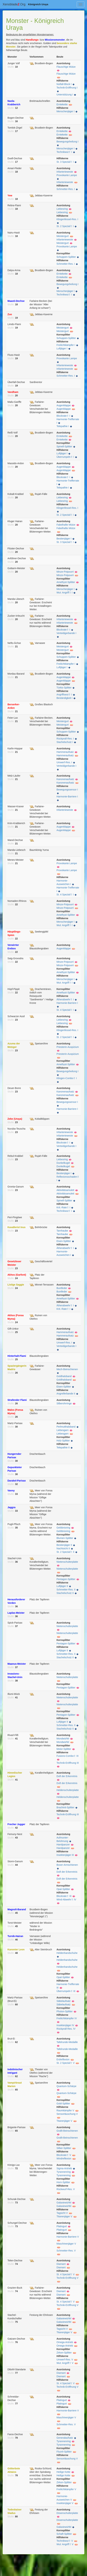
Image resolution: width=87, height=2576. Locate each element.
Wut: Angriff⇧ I (66, 592)
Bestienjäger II (66, 1545)
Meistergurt (65, 236)
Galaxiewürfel (66, 2202)
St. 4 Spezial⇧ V (68, 2274)
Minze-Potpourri (67, 571)
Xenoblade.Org (14, 4)
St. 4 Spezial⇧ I (67, 894)
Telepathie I (64, 426)
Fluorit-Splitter (67, 2451)
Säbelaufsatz (66, 2001)
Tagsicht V (65, 2213)
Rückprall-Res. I (67, 738)
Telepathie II (65, 1447)
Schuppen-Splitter (68, 257)
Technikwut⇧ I (66, 152)
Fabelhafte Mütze (68, 524)
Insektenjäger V (67, 2503)
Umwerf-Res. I (66, 762)
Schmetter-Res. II (68, 1589)
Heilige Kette (65, 2472)
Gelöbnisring (65, 1527)
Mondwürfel (65, 1738)
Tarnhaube (64, 1230)
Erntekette (65, 104)
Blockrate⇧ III (66, 1896)
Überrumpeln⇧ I (67, 456)
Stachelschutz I (66, 742)
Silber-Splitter (66, 2148)
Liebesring (64, 208)
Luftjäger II (64, 1586)
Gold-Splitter (66, 2103)
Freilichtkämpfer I (68, 345)
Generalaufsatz (66, 2437)
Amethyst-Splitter (68, 582)
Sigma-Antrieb (66, 2168)
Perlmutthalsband (68, 1426)
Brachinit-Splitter (67, 1807)
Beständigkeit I (66, 698)
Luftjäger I (64, 348)
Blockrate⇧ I (65, 415)
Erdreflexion (65, 2059)
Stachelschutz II (67, 1593)
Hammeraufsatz (67, 752)
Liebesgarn (65, 1430)
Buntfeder (64, 1288)
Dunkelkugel (65, 1162)
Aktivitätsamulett (67, 1190)
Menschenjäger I (67, 111)
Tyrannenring (66, 2171)
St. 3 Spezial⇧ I (67, 161)
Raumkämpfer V (68, 2110)
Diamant (63, 2264)
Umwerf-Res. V (67, 2359)
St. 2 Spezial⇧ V (68, 2063)
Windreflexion (66, 2158)
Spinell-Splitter (66, 446)
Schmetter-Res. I (67, 189)
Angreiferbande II (68, 1393)
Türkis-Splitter (66, 687)
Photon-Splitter (67, 2011)
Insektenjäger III (67, 1855)
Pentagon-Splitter (68, 1579)
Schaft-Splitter (67, 2533)
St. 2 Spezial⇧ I (67, 226)
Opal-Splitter (65, 1889)
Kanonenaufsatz (67, 779)
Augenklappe (66, 405)
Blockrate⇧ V (66, 2155)
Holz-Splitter (65, 1440)
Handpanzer (65, 1844)
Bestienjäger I (66, 538)
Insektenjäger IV (67, 2025)
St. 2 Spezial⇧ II (67, 1552)
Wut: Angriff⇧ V (67, 2363)
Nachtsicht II (65, 1548)
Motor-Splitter (66, 1749)
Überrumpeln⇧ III (68, 1991)
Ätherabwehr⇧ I (67, 999)
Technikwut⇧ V (67, 2540)
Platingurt (64, 2226)
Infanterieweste (67, 171)
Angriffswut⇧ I (66, 694)
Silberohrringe (66, 1403)
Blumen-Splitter (67, 1538)
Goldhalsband (66, 1376)
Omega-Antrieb (67, 2342)
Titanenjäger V (67, 2120)
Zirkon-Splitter (67, 2352)
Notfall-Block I (66, 84)
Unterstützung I (66, 94)
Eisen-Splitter (65, 1241)
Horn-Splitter (66, 2182)
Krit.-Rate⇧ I (65, 1207)
